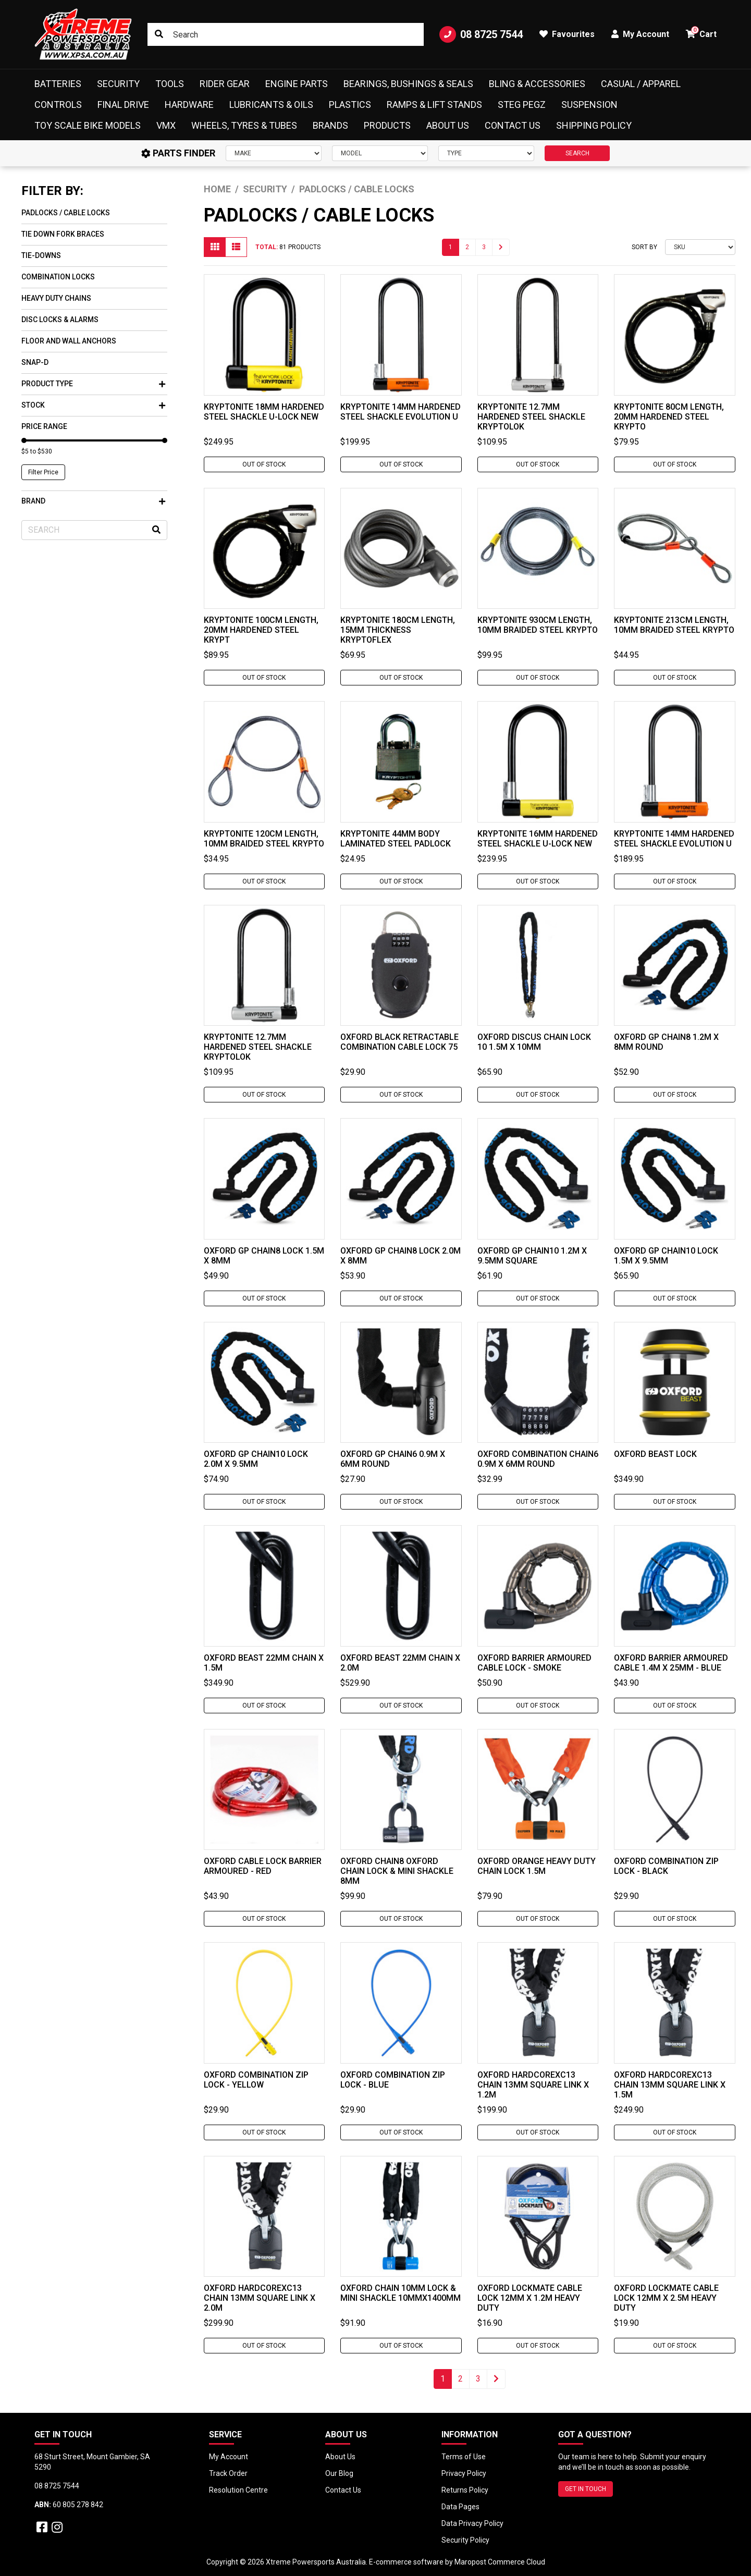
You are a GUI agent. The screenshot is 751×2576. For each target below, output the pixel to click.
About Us (447, 125)
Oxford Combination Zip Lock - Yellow (256, 2080)
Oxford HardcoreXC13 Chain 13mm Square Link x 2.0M (259, 2298)
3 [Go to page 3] (484, 247)
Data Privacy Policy (472, 2523)
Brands (330, 125)
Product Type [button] (93, 383)
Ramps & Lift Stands (434, 104)
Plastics (350, 104)
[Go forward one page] (501, 247)
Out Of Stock (264, 464)
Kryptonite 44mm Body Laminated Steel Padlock (395, 839)
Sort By (644, 247)
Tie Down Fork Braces (62, 234)
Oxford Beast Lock (655, 1454)
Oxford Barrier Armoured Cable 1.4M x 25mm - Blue (671, 1663)
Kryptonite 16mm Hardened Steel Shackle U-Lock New (537, 839)
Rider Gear (225, 83)
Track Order (228, 2473)
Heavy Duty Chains (56, 298)
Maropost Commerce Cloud (499, 2562)
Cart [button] (701, 32)
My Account (228, 2456)
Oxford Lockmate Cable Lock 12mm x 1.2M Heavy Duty (529, 2298)
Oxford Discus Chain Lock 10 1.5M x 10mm (534, 1042)
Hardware (189, 104)
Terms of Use (463, 2456)
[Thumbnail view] (215, 247)
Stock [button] (93, 405)
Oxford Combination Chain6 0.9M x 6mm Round (537, 1459)
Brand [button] (93, 501)
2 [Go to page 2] (467, 247)
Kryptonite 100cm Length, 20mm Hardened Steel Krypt (261, 630)
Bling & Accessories (537, 83)
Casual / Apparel (641, 83)
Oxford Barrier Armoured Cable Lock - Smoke (534, 1663)
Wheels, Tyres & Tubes (244, 125)
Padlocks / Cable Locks (65, 212)
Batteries (57, 83)
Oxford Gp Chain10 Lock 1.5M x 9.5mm (666, 1256)
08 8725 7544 (481, 34)
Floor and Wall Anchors (68, 341)
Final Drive (123, 104)
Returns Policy (464, 2490)
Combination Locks (58, 277)
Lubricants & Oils (271, 104)
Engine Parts (296, 83)
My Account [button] (640, 34)
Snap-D (34, 362)
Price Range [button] (44, 426)
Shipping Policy (594, 125)
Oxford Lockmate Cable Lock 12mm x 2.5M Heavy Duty (666, 2298)
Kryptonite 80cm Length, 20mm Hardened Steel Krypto (669, 417)
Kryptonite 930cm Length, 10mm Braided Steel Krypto (537, 625)
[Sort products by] (700, 247)
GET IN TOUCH (585, 2489)
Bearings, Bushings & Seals (408, 83)
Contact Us (512, 125)
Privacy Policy (463, 2473)
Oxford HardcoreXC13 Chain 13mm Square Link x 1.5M (669, 2085)
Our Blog (339, 2473)
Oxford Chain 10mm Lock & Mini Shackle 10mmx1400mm (400, 2293)
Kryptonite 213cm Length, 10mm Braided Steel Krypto (674, 625)
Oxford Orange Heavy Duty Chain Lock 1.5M (536, 1866)
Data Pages (460, 2507)
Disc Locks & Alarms (60, 319)
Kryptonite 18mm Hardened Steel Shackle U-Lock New (264, 412)
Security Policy (465, 2540)
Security (118, 83)
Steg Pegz (522, 104)
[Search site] (158, 34)
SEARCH (577, 153)
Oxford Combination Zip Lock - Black (666, 1866)
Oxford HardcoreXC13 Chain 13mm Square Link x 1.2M (533, 2085)
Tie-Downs (41, 255)
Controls (58, 104)
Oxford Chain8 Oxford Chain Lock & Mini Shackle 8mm (396, 1871)
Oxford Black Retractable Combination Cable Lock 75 (399, 1042)
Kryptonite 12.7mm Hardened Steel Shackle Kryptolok (531, 417)
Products (387, 125)
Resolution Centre (238, 2490)
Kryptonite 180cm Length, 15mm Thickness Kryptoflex (397, 630)
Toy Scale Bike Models (87, 125)
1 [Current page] (450, 247)
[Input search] (285, 34)
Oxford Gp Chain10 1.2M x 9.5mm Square (532, 1256)
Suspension (589, 104)
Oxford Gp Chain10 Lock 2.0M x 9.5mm (256, 1459)
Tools (169, 83)
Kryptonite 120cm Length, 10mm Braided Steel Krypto (264, 839)
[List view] (236, 247)
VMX (166, 125)
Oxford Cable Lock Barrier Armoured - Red (263, 1866)
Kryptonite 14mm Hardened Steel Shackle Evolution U (400, 412)
